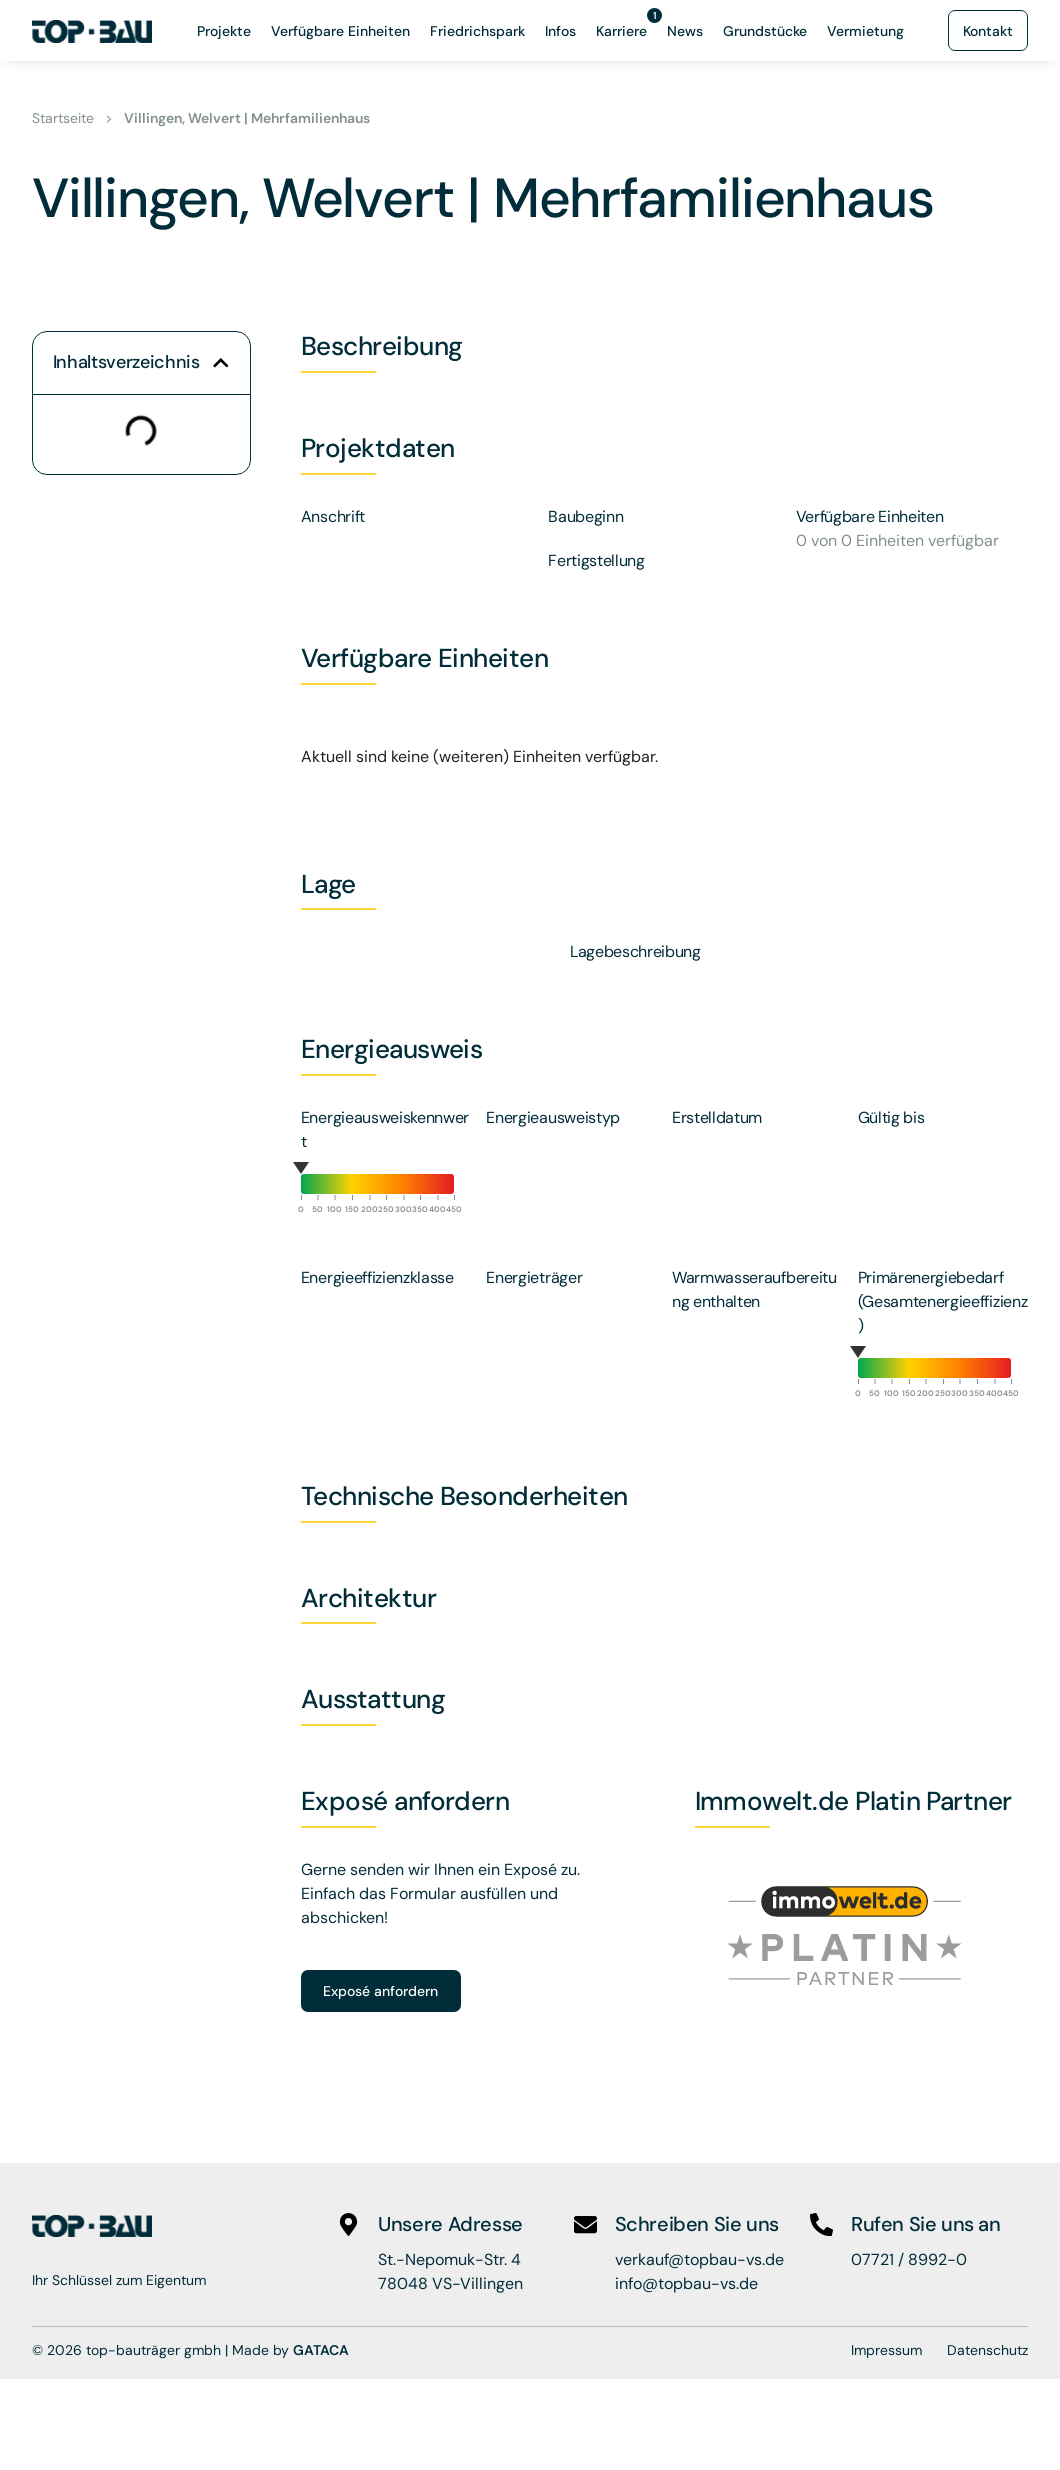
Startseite (63, 118)
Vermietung (865, 31)
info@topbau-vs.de (686, 2283)
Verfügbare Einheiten (340, 31)
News (685, 31)
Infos (560, 31)
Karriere (626, 25)
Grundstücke (765, 31)
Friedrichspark (477, 31)
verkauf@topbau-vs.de (699, 2259)
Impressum (886, 2350)
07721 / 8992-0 (909, 2259)
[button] (221, 363)
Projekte (224, 31)
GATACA (321, 2350)
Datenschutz (987, 2350)
